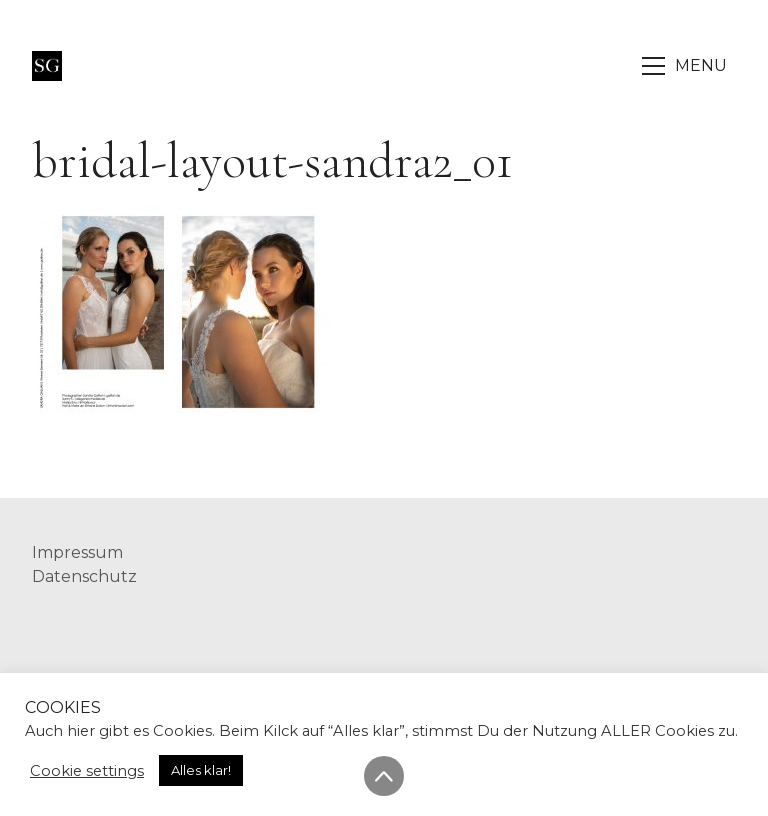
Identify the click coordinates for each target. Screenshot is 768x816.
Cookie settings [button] (87, 771)
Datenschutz (84, 576)
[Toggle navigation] (686, 65)
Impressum (77, 552)
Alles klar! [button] (201, 770)
